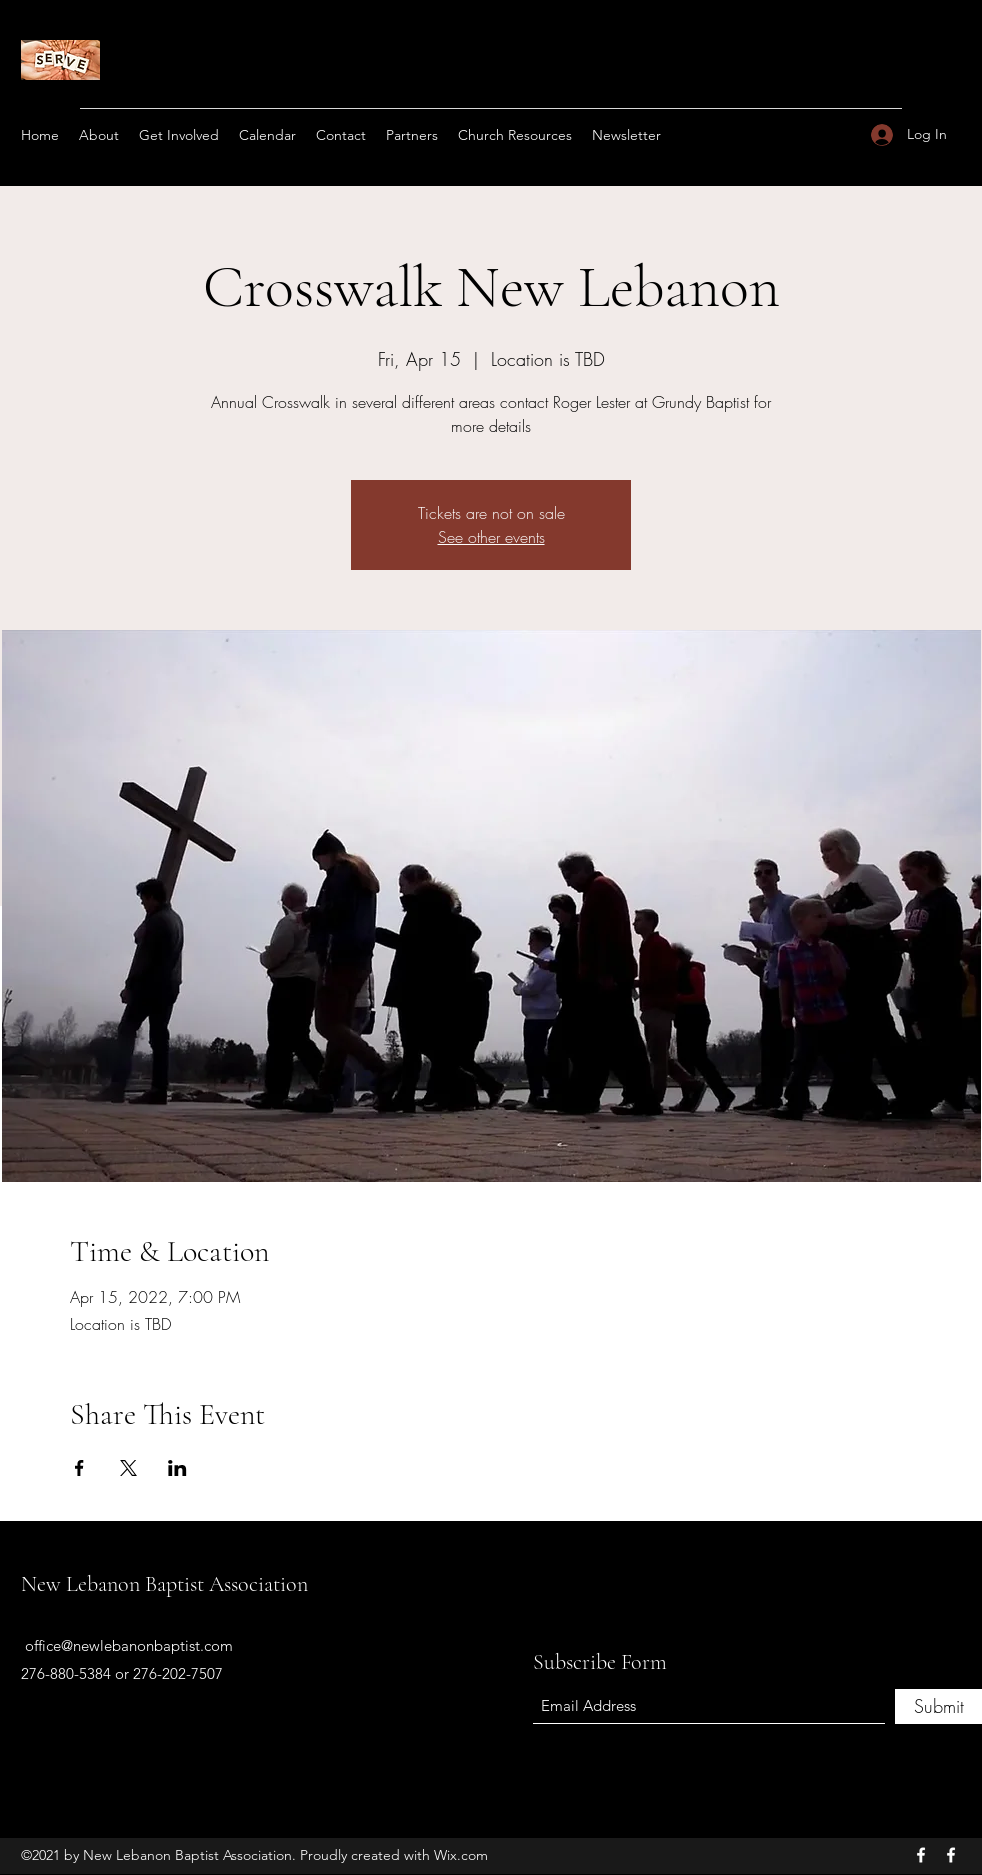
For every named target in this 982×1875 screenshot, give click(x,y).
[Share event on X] (128, 1468)
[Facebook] (921, 1855)
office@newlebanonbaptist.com (129, 1645)
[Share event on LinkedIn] (177, 1468)
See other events (491, 537)
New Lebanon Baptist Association (164, 1584)
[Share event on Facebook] (79, 1468)
